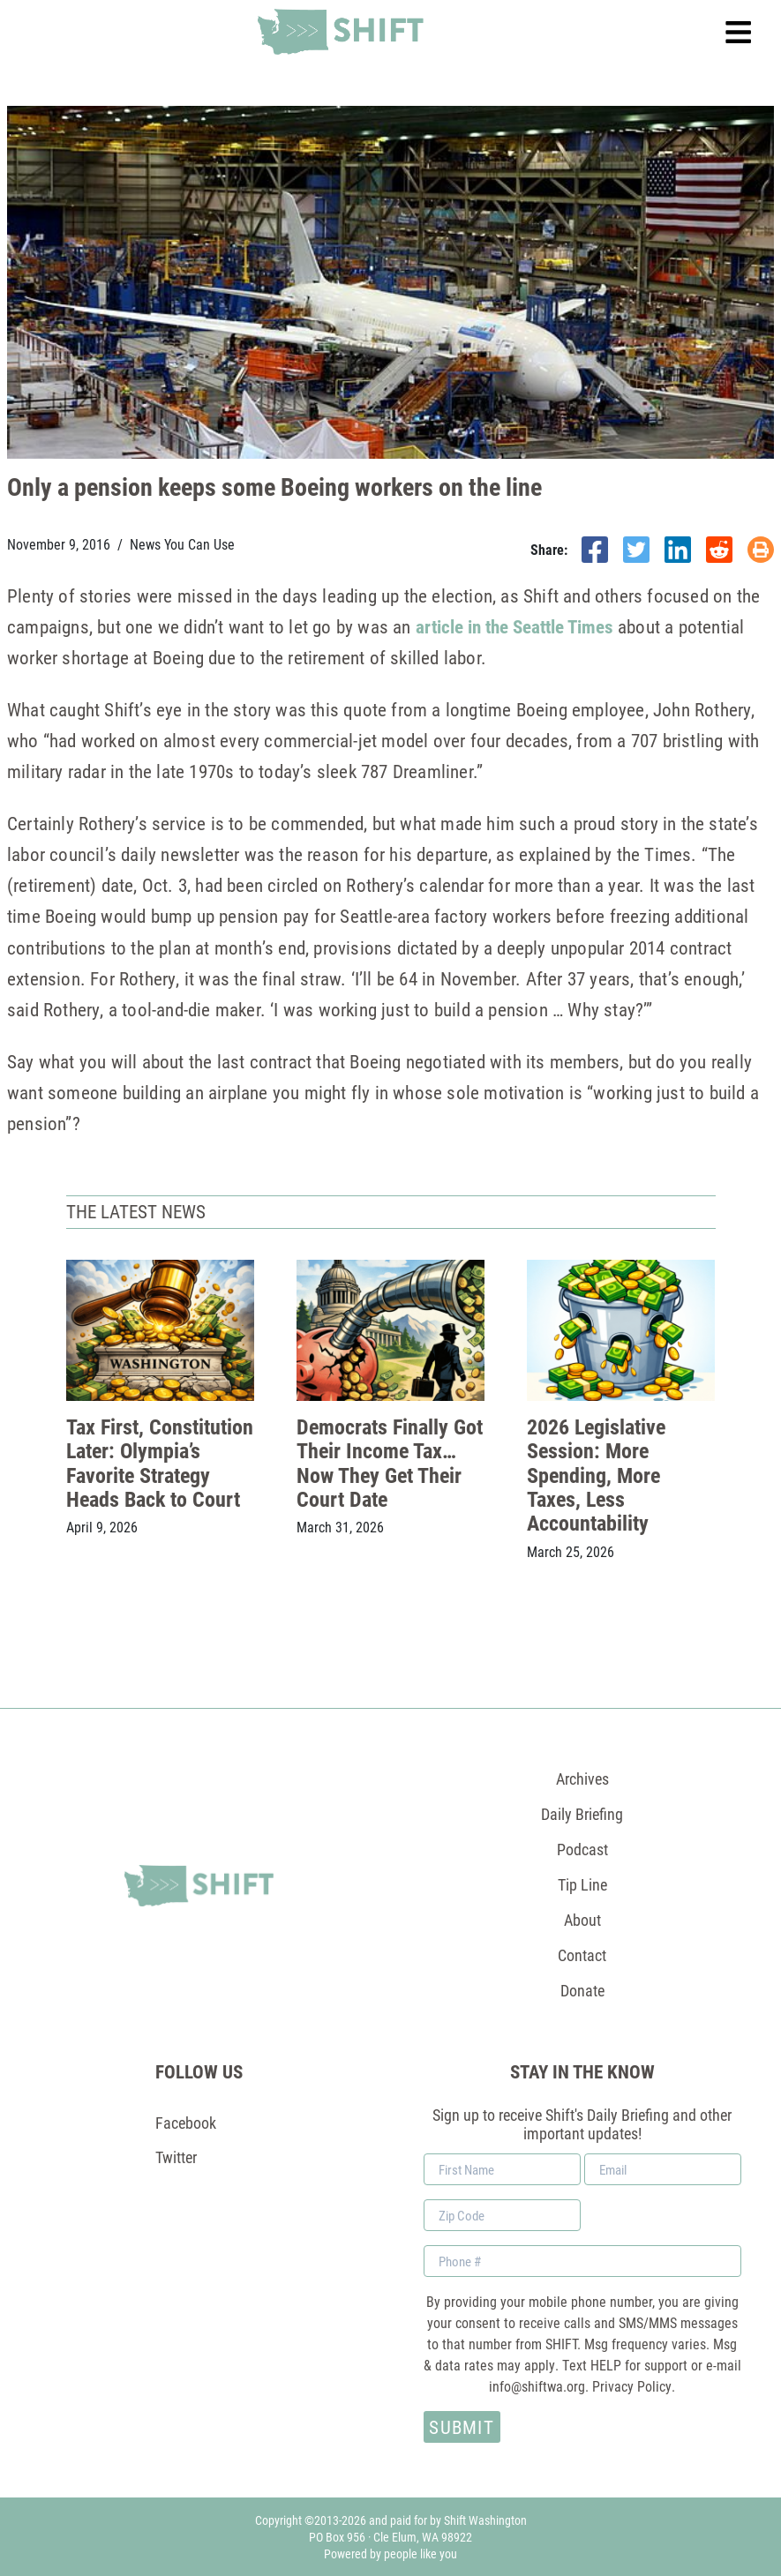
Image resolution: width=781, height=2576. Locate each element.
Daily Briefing (582, 1813)
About (582, 1919)
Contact (582, 1955)
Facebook (185, 2122)
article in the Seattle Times (514, 626)
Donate (582, 1990)
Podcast (582, 1849)
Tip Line (582, 1884)
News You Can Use (182, 544)
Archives (582, 1778)
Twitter (176, 2157)
